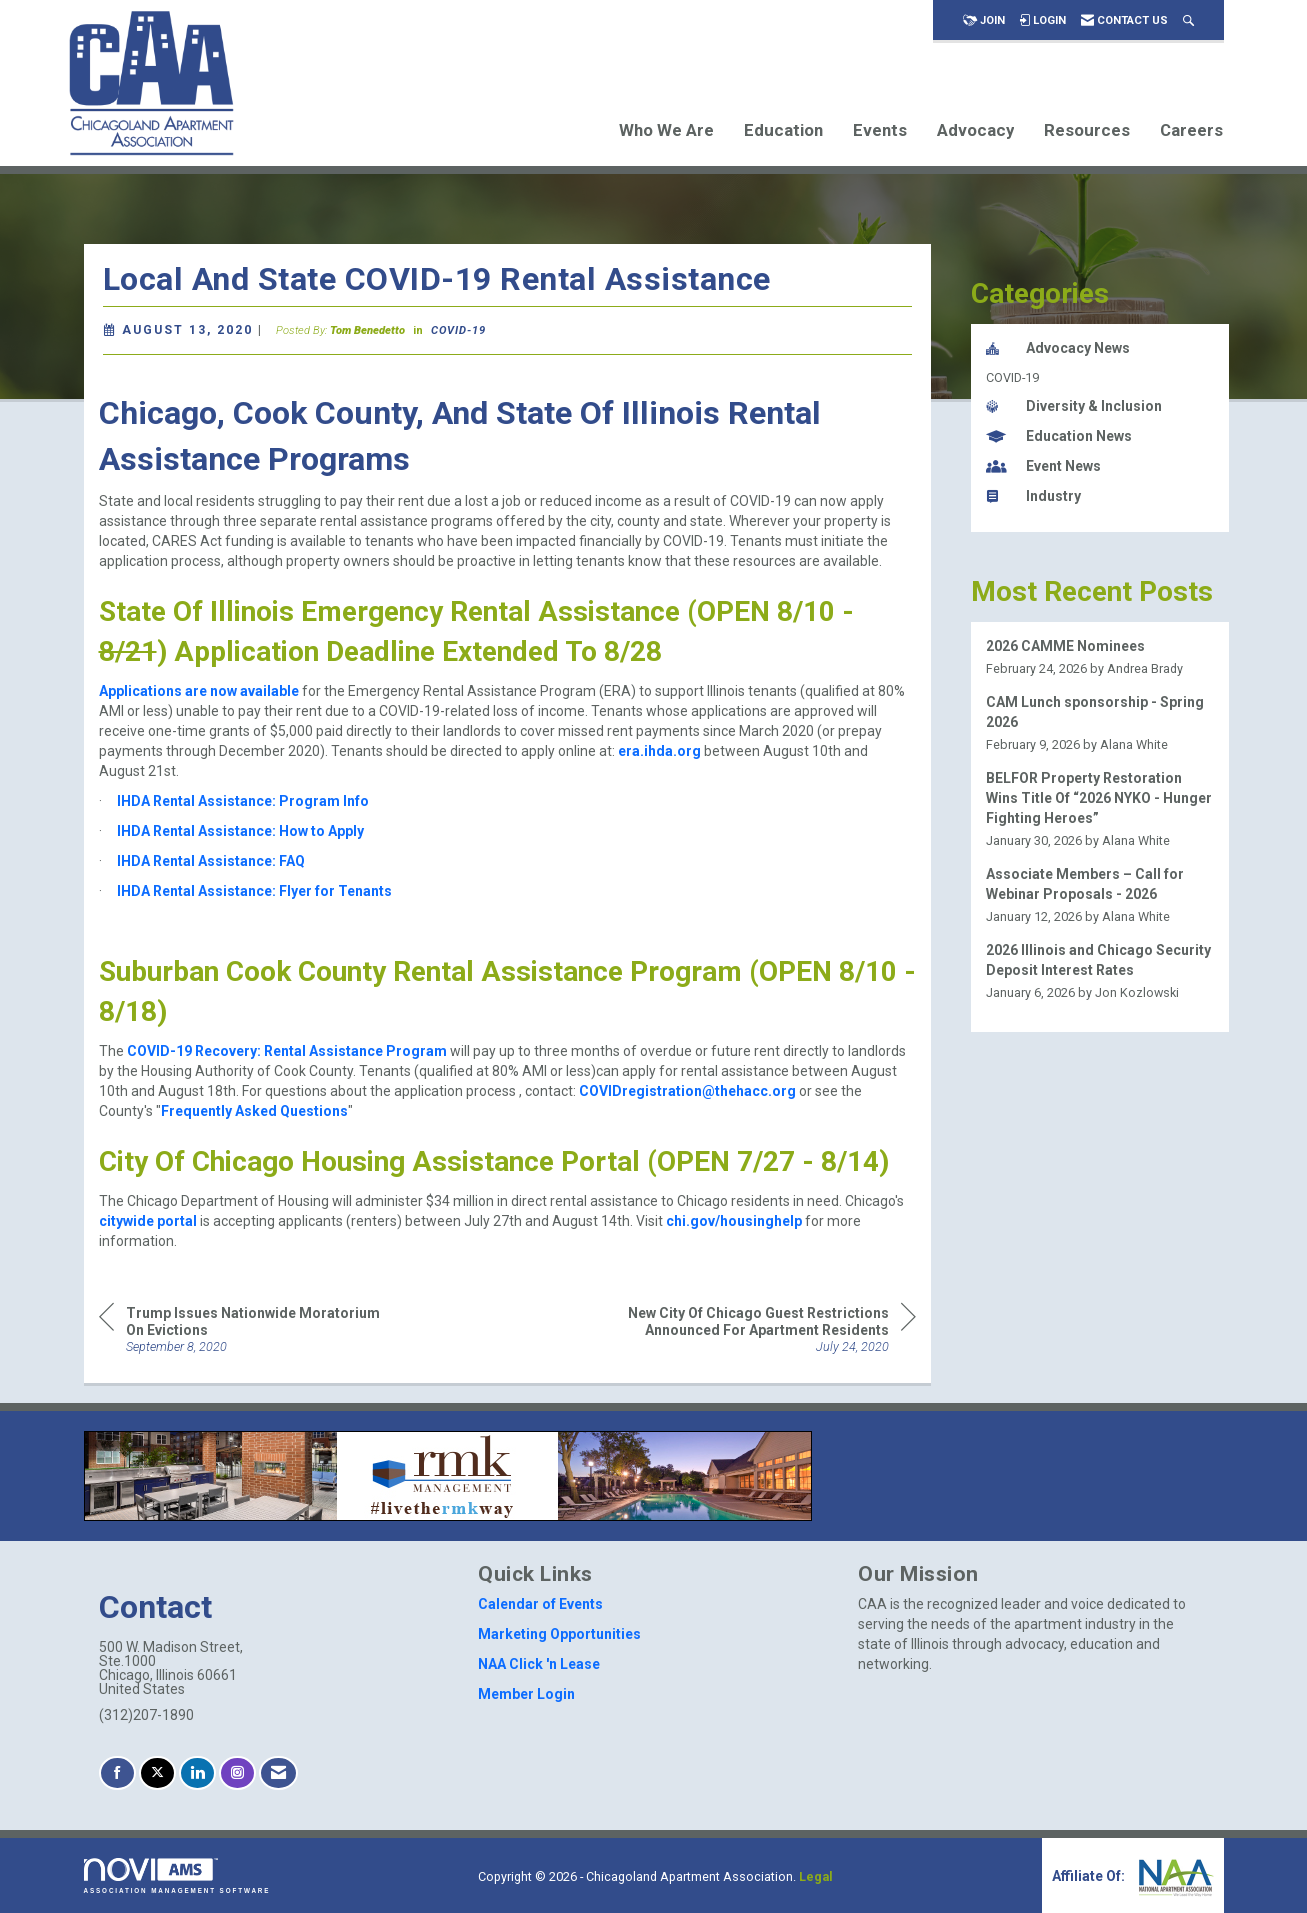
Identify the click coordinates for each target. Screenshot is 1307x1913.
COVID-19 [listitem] (1012, 377)
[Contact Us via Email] (278, 1773)
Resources (1087, 130)
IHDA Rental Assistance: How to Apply (240, 831)
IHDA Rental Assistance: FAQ (211, 861)
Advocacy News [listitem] (1058, 348)
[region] (766, 1328)
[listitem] (1100, 657)
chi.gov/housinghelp (734, 1221)
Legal (816, 1876)
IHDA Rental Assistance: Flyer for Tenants (254, 891)
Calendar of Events (540, 1604)
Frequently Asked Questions (254, 1111)
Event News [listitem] (1043, 466)
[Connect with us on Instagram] (237, 1773)
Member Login (526, 1694)
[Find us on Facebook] (117, 1773)
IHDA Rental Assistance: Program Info (243, 801)
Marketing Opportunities (559, 1634)
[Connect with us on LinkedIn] (197, 1773)
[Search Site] (1188, 20)
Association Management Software (177, 1875)
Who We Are (666, 130)
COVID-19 (458, 330)
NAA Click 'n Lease (539, 1664)
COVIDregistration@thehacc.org (687, 1091)
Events (880, 130)
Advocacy (975, 130)
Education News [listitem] (1059, 436)
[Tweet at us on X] (157, 1773)
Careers (1191, 130)
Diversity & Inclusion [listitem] (1074, 406)
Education (783, 130)
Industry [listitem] (1033, 496)
